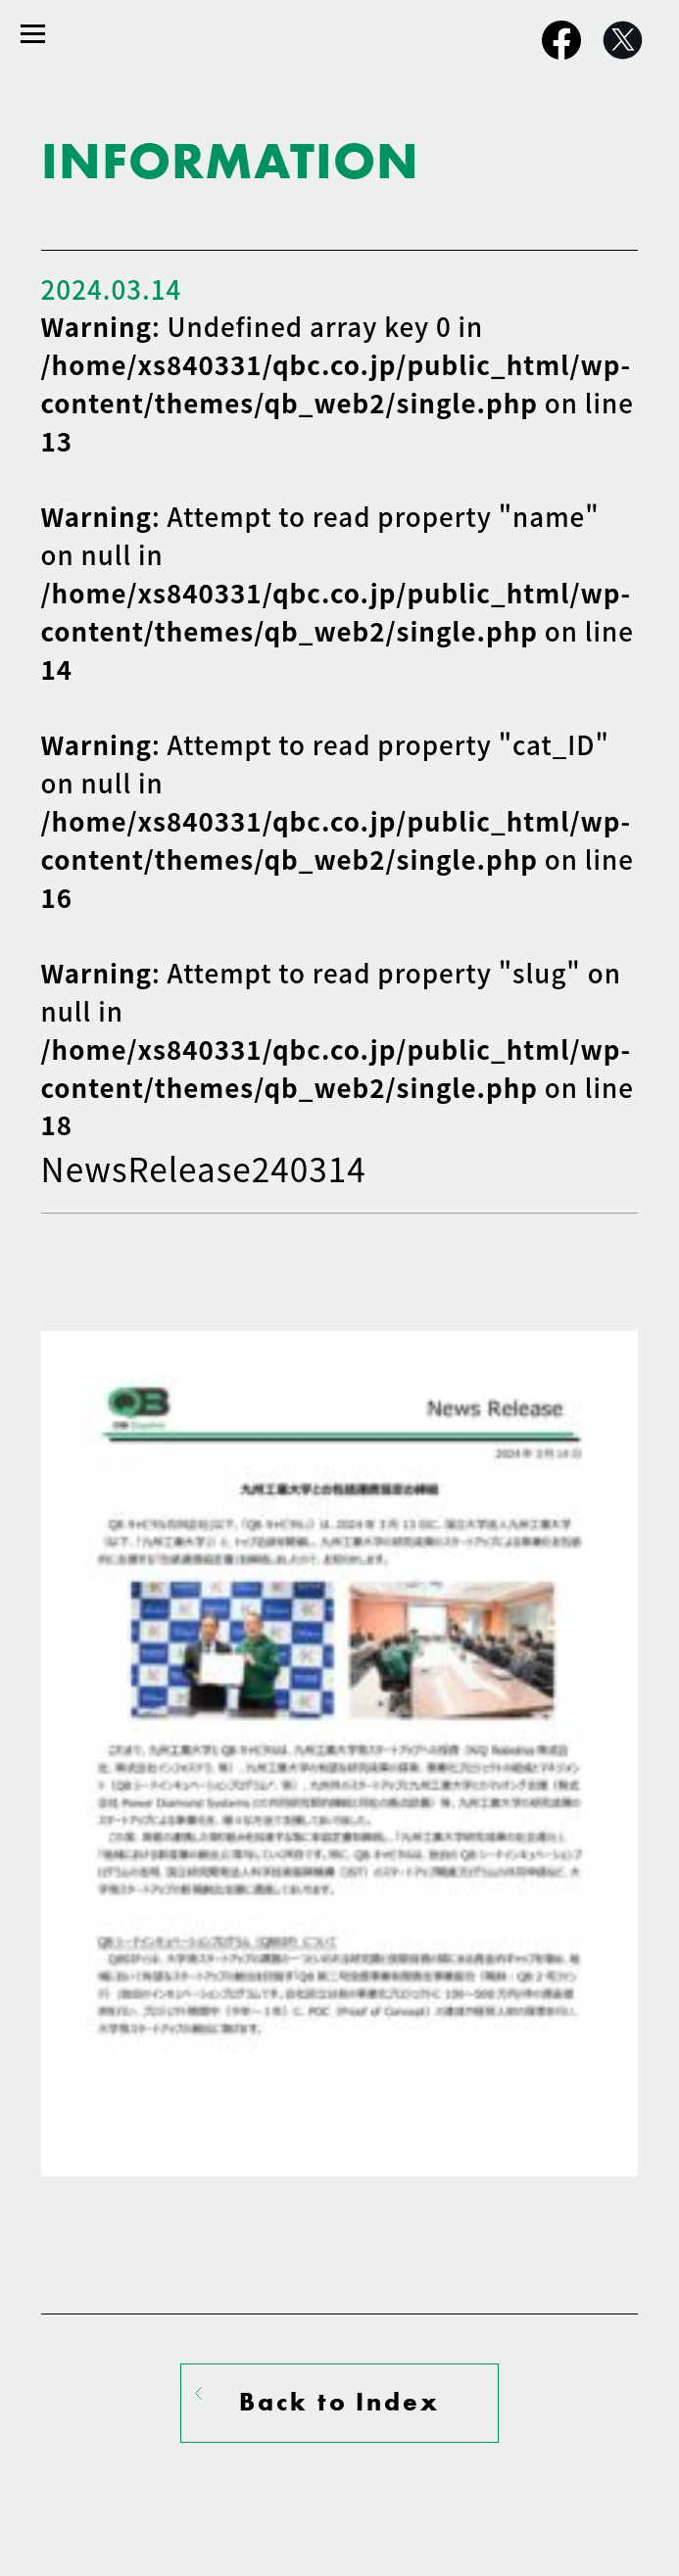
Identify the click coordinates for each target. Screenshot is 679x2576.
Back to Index (339, 2402)
